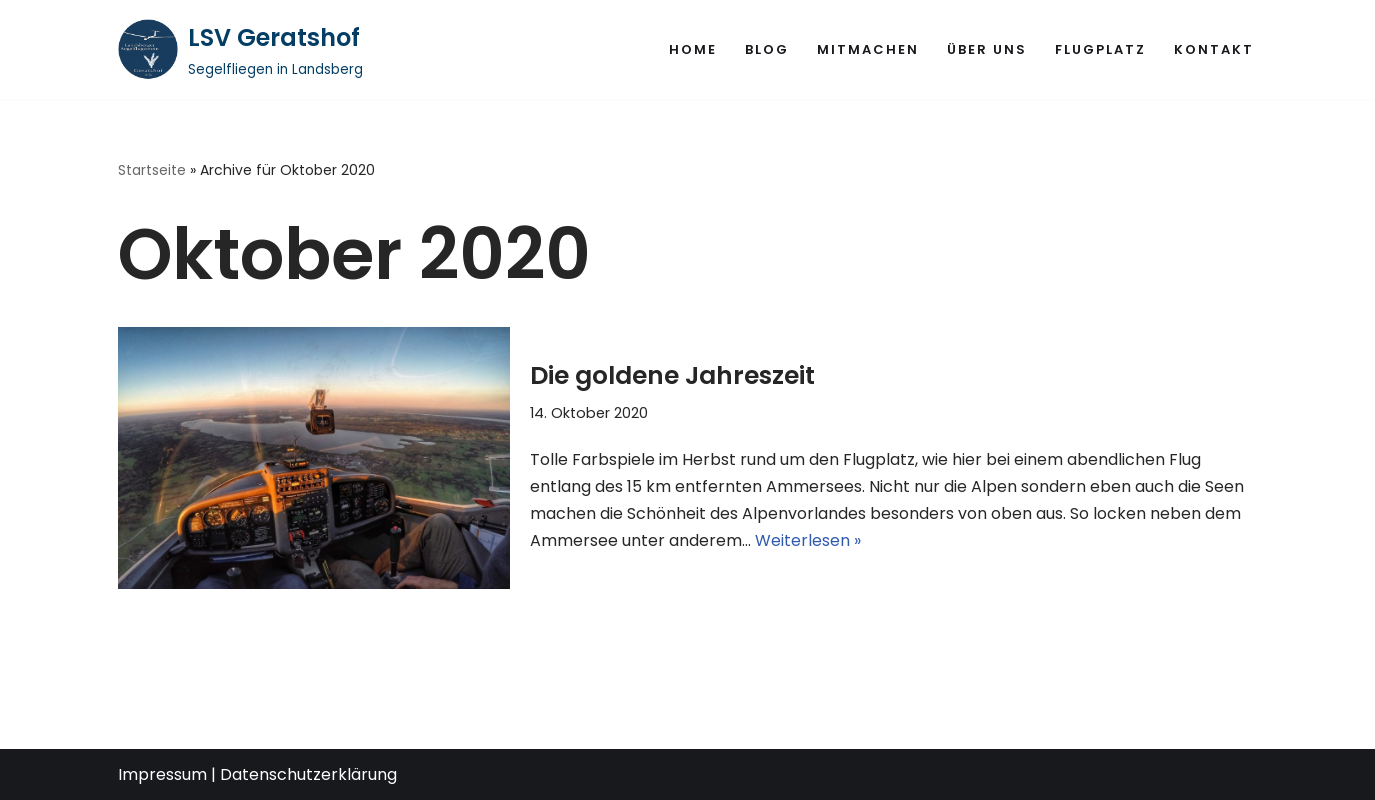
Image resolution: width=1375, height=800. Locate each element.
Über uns (987, 49)
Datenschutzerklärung (308, 774)
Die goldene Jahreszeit (672, 375)
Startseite (152, 170)
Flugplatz (1100, 49)
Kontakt (1214, 49)
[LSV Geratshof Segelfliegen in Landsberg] (240, 49)
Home (693, 49)
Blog (767, 49)
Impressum (162, 774)
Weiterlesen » (808, 540)
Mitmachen (868, 49)
